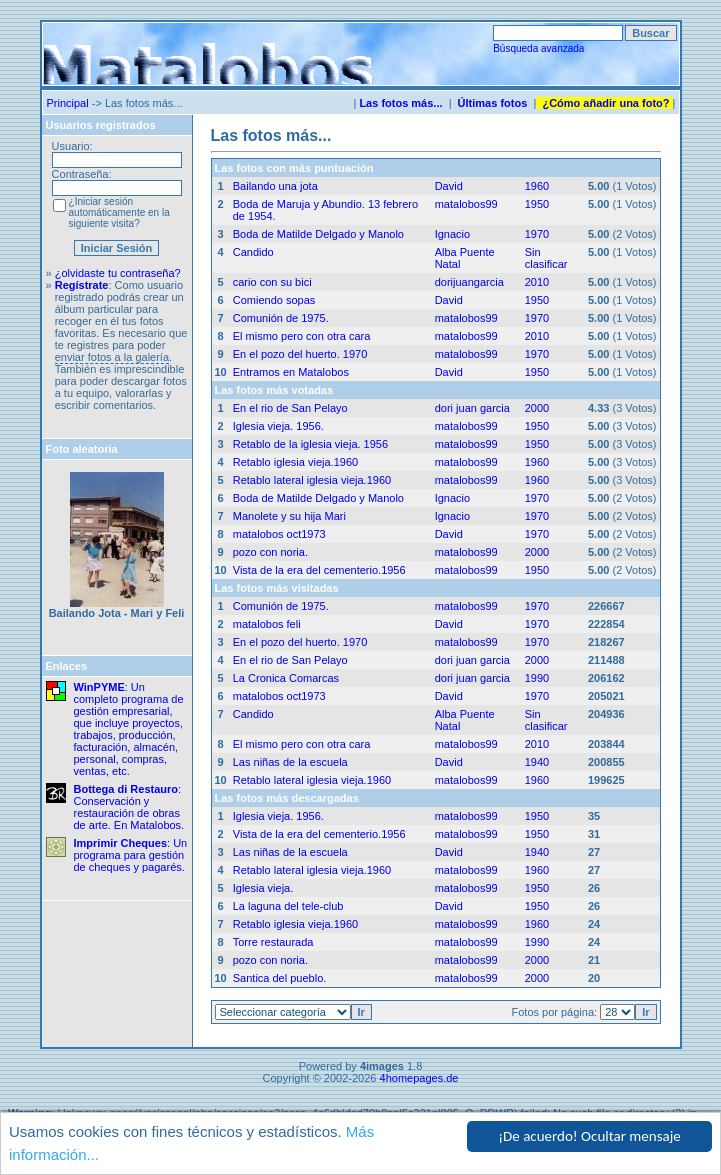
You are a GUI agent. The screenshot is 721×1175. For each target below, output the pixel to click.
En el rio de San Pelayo (290, 408)
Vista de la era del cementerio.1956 (319, 570)
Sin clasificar (546, 258)
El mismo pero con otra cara (302, 336)
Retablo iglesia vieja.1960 (295, 462)
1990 (537, 678)
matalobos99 (466, 204)
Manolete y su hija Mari (289, 516)
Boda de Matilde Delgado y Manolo (318, 234)
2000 (537, 408)
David (449, 186)
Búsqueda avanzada (538, 48)
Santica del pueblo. (280, 978)
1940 (537, 762)
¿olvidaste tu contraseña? (118, 273)
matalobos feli (267, 624)
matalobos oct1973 (279, 534)
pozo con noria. (270, 552)
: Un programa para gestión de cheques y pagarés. (131, 855)
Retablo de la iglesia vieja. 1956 (310, 444)
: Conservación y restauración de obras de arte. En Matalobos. (129, 807)
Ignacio (452, 234)
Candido (253, 252)
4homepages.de (419, 1078)
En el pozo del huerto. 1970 (300, 354)
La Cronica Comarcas (286, 678)
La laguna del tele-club (288, 906)
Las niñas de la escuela (290, 762)
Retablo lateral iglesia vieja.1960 (312, 480)
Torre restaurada (273, 942)
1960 (537, 186)
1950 (537, 204)
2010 (537, 282)
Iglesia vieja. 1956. (278, 426)
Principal (68, 103)
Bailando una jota (275, 186)
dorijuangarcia (469, 282)
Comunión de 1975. (281, 318)
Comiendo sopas (274, 300)
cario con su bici (272, 282)
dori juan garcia (472, 408)
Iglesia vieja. (263, 888)
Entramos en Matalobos (291, 372)
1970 (537, 234)
